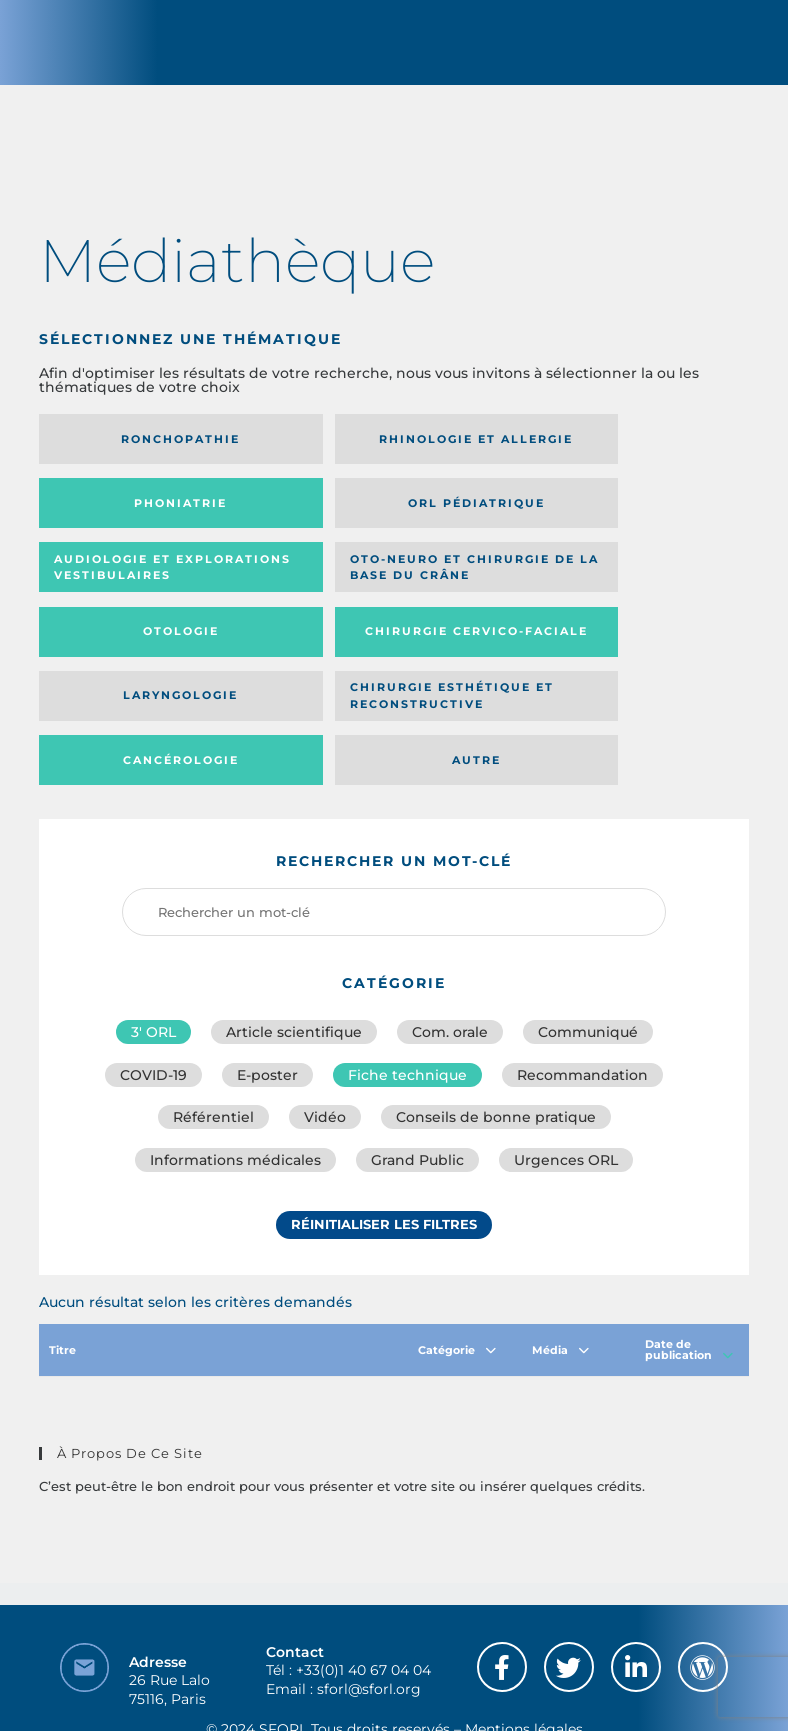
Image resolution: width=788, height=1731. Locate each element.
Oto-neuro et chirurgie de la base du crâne (609, 518)
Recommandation (582, 970)
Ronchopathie (149, 447)
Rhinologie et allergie (346, 447)
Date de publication (689, 1247)
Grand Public (417, 1058)
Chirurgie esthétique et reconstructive (144, 653)
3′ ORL (153, 926)
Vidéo (325, 1014)
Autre (617, 653)
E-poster (267, 970)
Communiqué (588, 926)
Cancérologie (383, 653)
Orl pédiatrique (149, 518)
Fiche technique (407, 970)
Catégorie (457, 1247)
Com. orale (450, 926)
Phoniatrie (617, 447)
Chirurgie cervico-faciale (368, 589)
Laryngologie (617, 589)
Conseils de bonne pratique (496, 1014)
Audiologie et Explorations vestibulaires (346, 518)
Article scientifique (294, 926)
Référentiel (213, 1014)
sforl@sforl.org (369, 1586)
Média (560, 1247)
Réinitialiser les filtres (384, 1123)
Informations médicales (235, 1058)
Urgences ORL (566, 1058)
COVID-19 (153, 970)
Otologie (149, 589)
